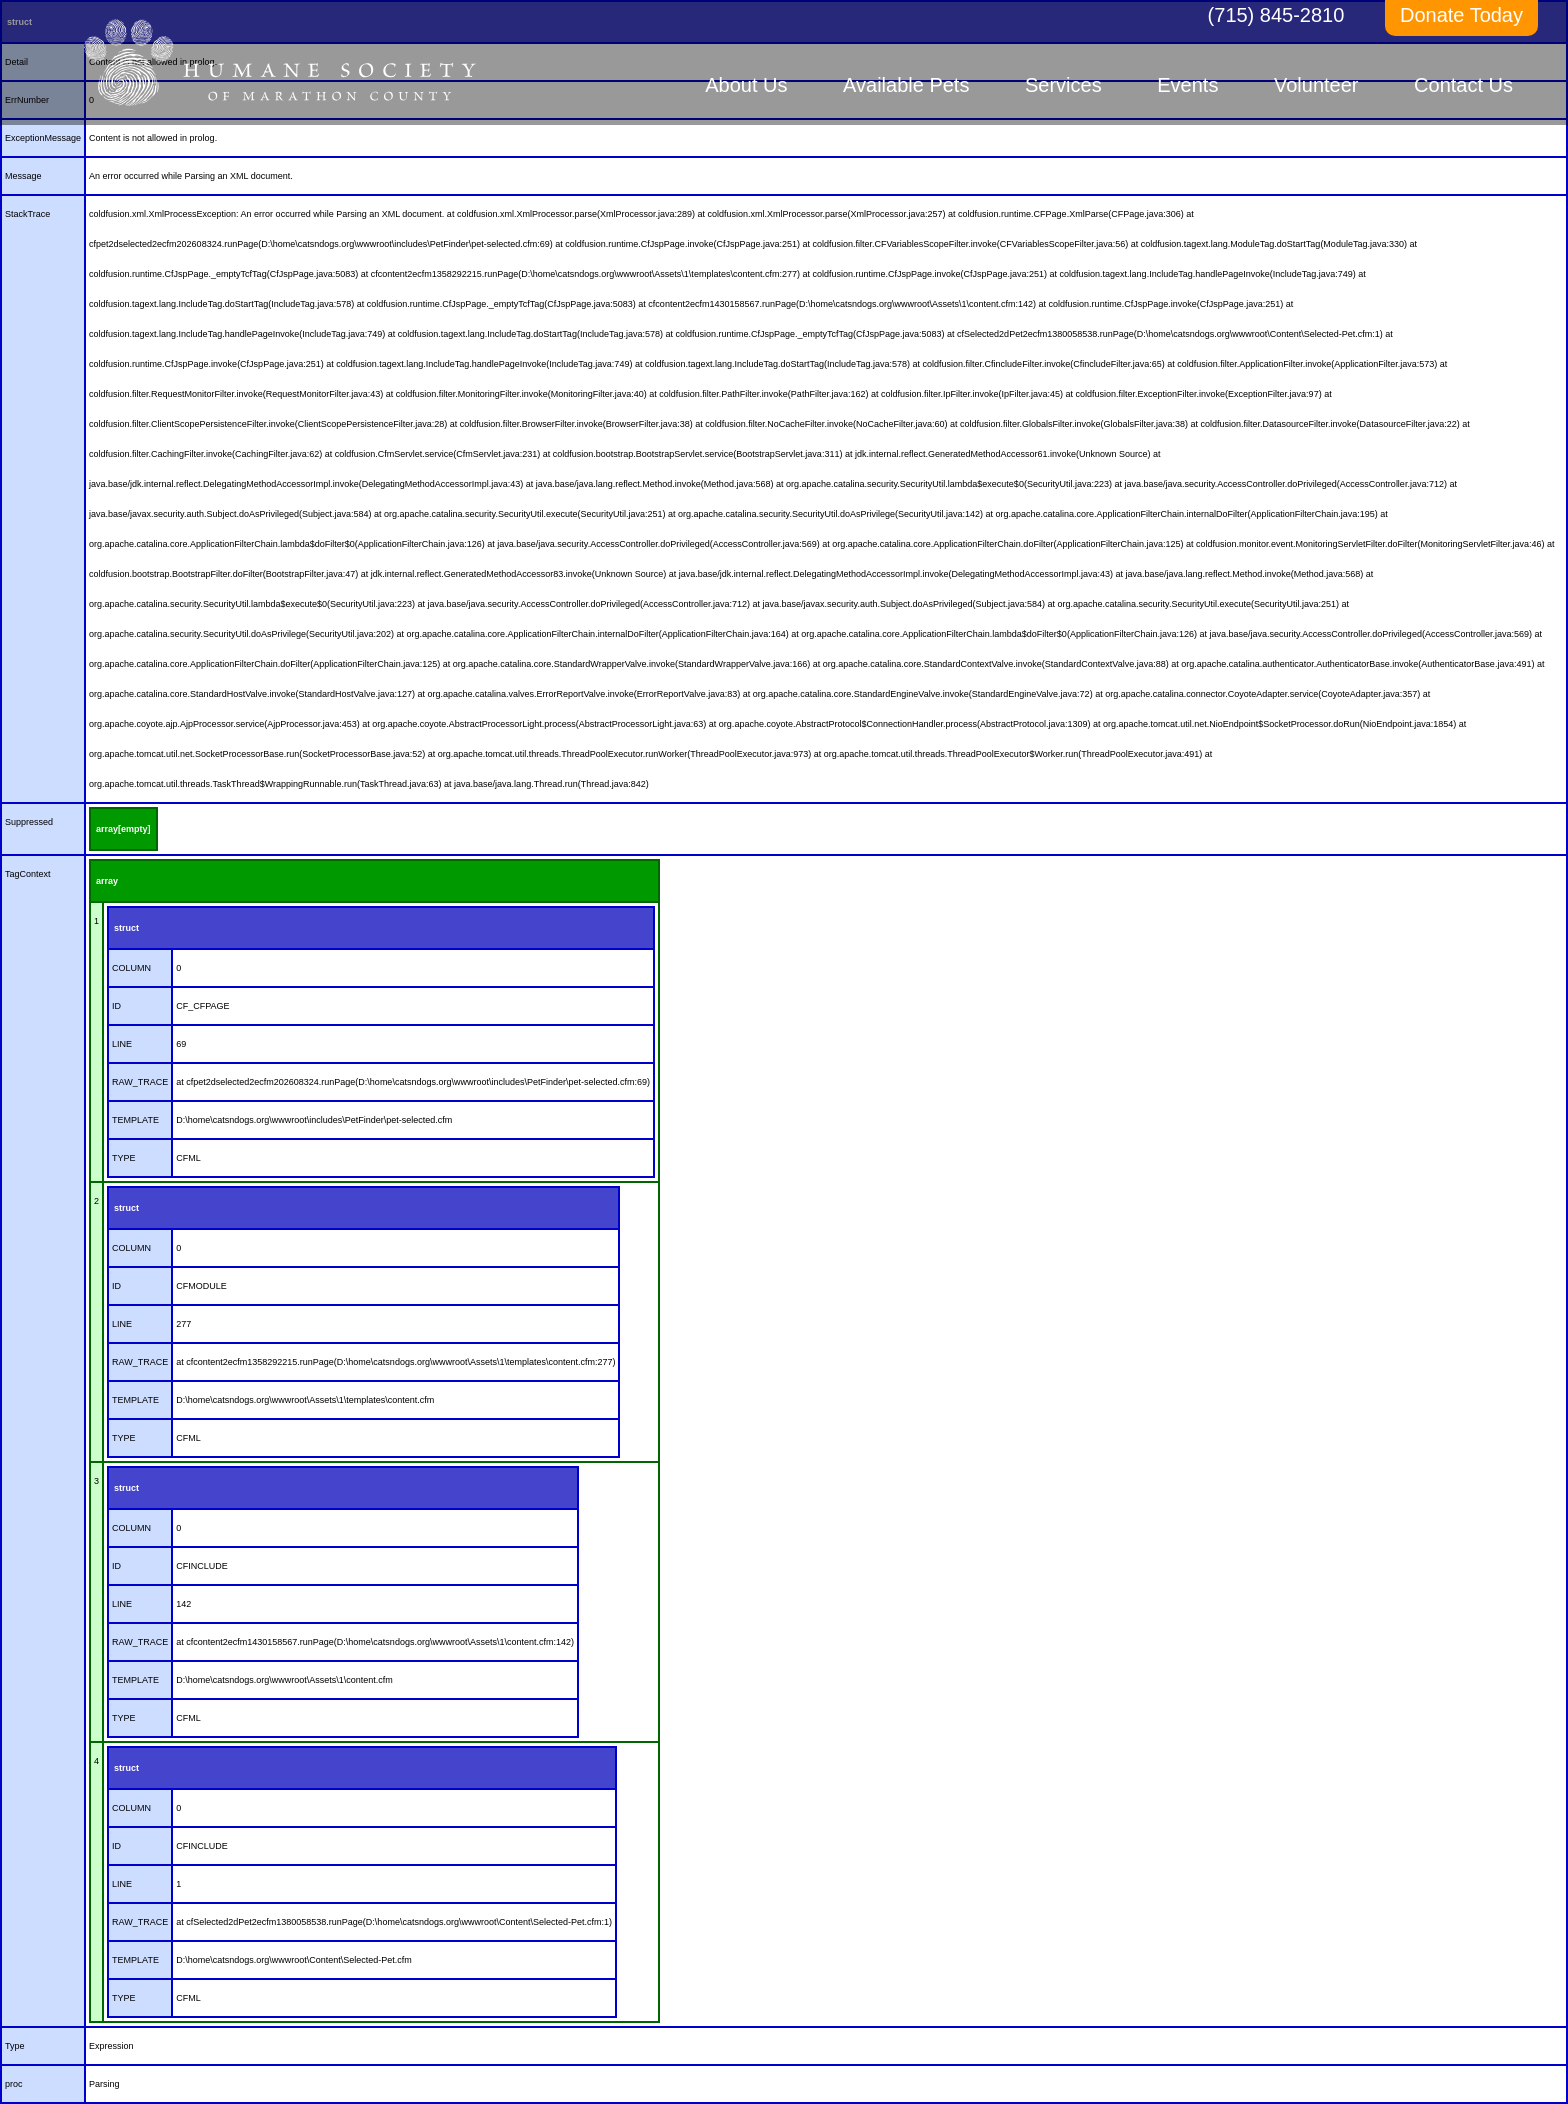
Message (23, 176)
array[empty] (123, 829)
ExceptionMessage (43, 138)
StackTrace (27, 214)
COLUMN (131, 968)
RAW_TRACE (140, 1082)
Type (15, 2046)
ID (116, 1006)
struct (126, 928)
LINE (122, 1044)
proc (14, 2084)
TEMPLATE (135, 1120)
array (107, 881)
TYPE (124, 1158)
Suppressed (29, 822)
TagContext (28, 874)
